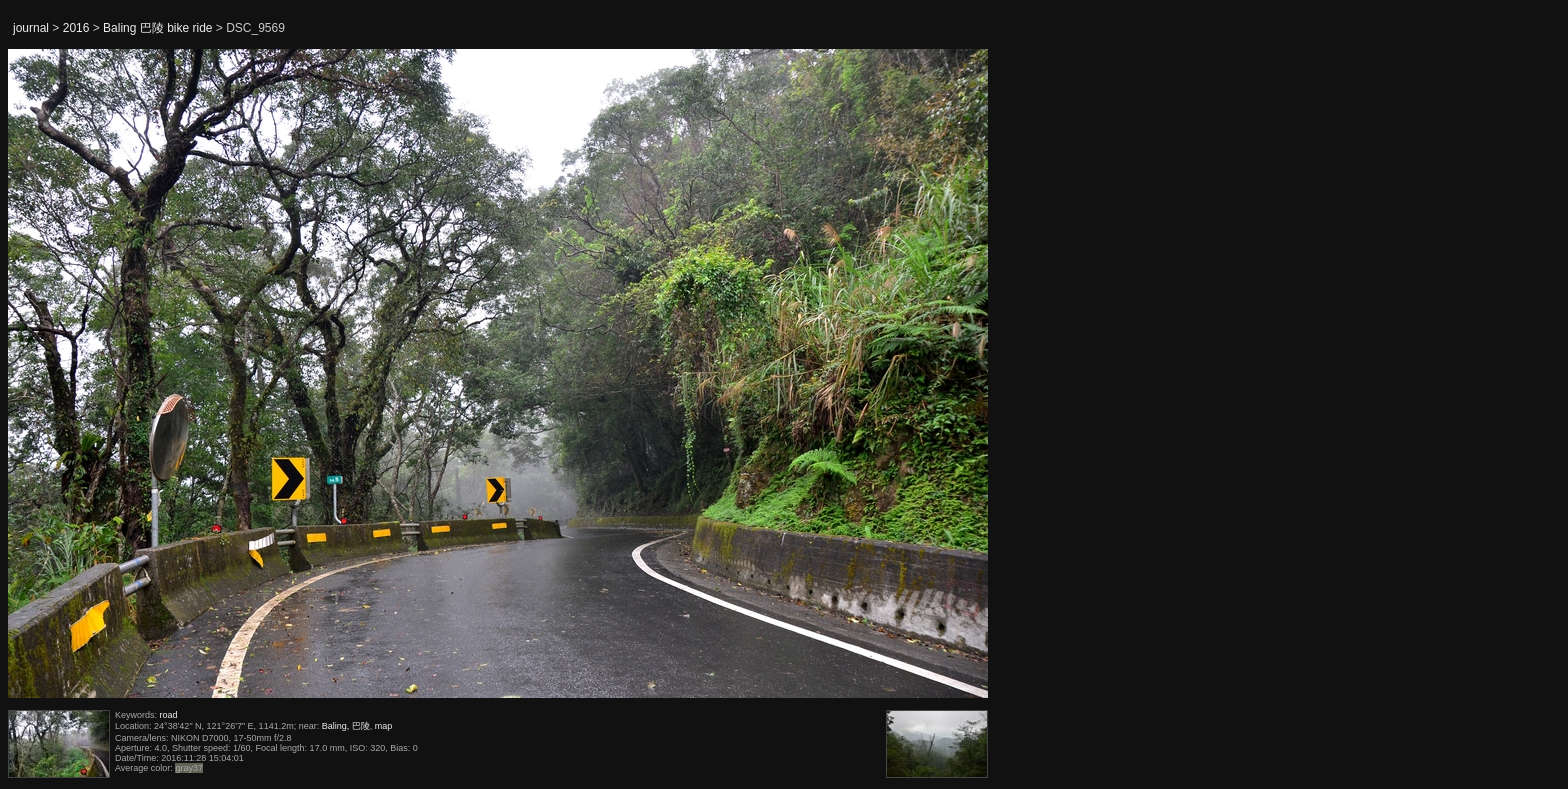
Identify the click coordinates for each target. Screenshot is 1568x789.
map (384, 726)
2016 (76, 28)
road (169, 715)
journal (31, 28)
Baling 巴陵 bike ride (157, 28)
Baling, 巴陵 (346, 726)
